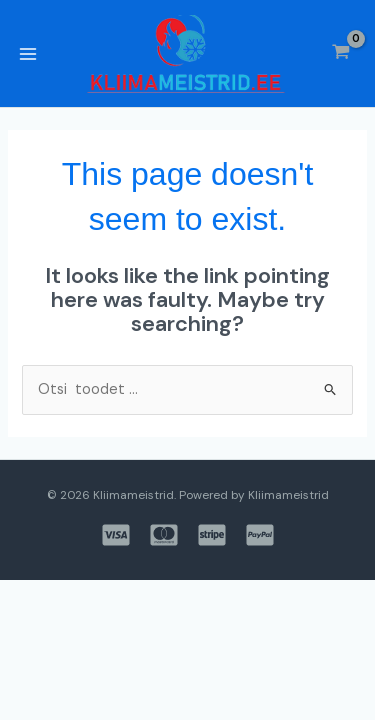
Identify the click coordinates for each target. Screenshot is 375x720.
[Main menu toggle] (28, 54)
